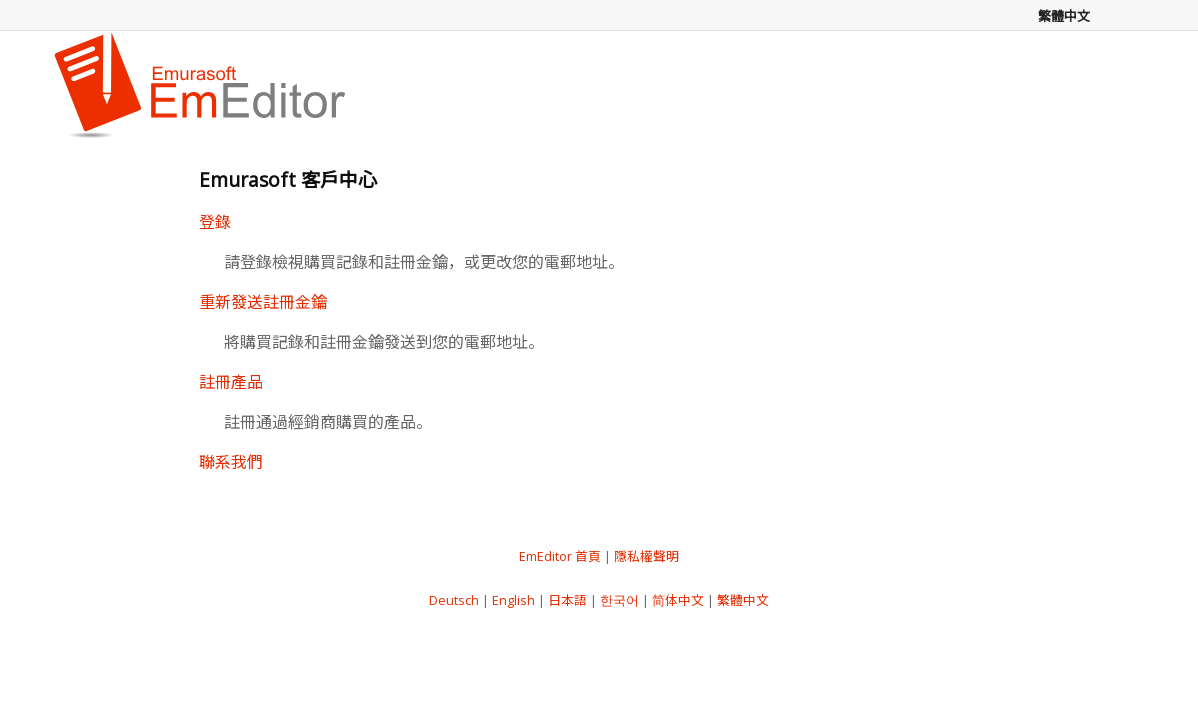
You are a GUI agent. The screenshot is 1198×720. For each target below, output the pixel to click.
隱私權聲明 (646, 556)
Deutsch (454, 600)
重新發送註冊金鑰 (263, 302)
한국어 (619, 600)
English (513, 600)
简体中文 (678, 600)
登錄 (215, 222)
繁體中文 (743, 600)
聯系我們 (231, 462)
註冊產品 (231, 382)
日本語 (567, 600)
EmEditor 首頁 (560, 556)
